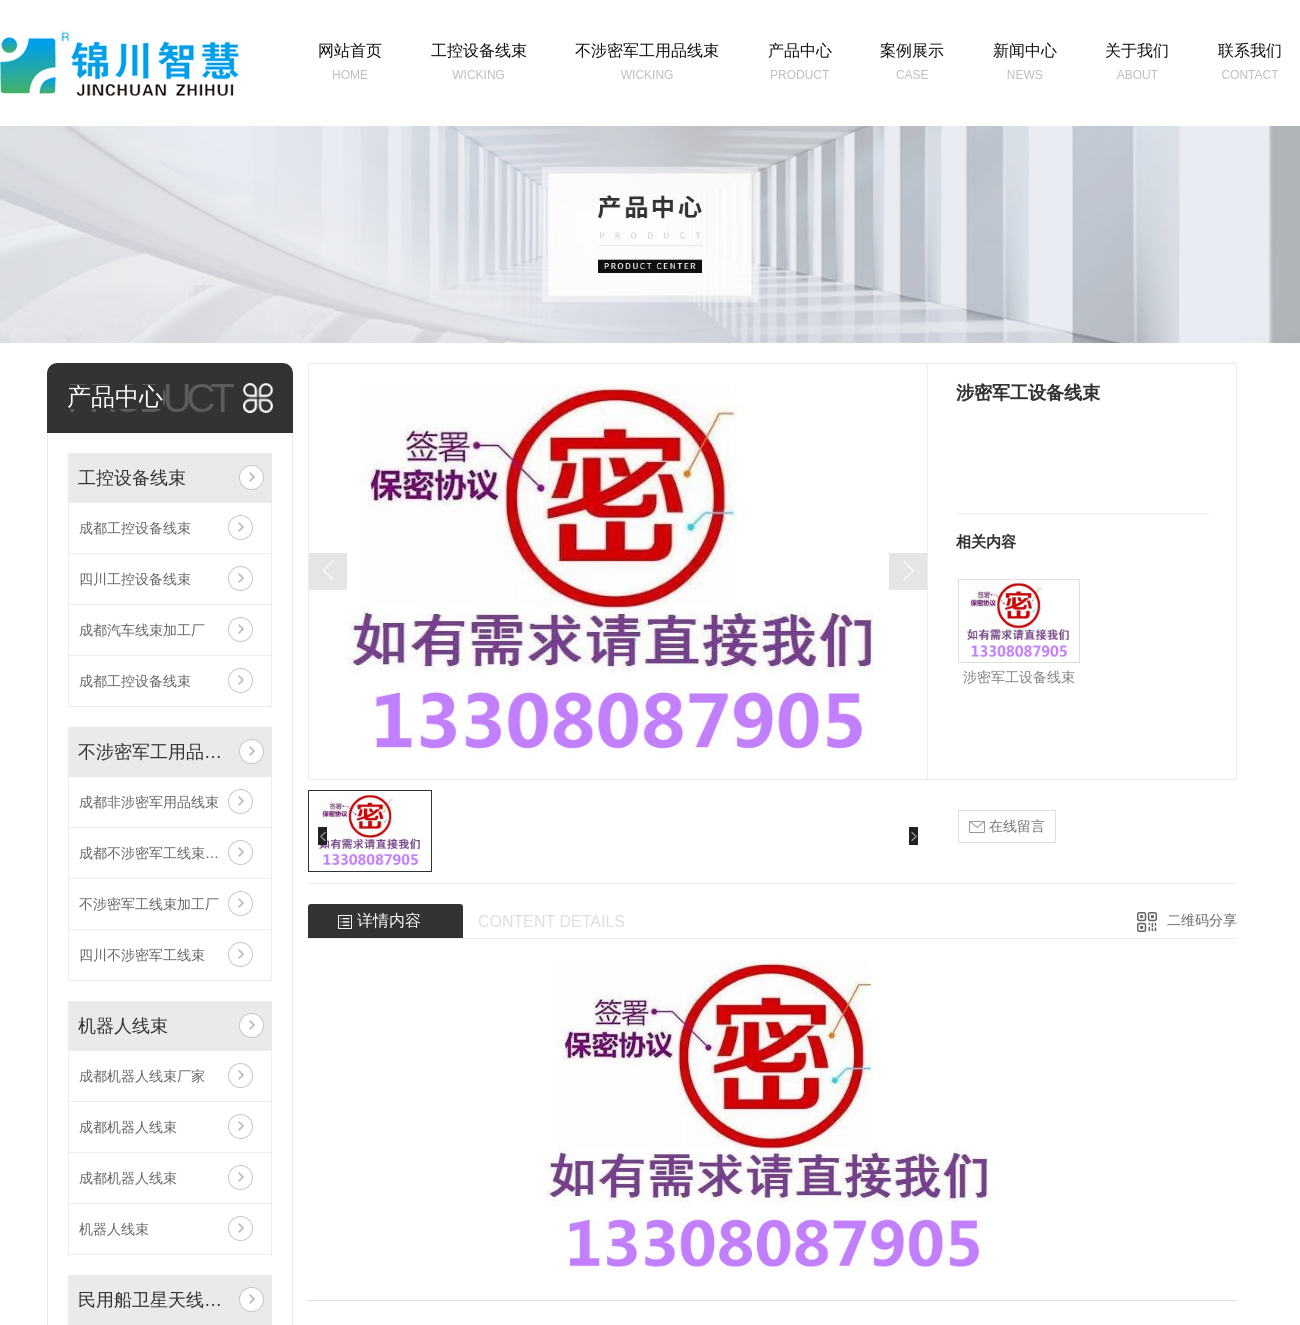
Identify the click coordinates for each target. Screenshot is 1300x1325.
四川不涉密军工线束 (142, 955)
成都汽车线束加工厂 (142, 630)
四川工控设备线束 (135, 579)
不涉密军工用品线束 (154, 752)
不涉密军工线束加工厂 (149, 904)
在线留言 (1007, 826)
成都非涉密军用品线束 (149, 802)
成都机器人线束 (128, 1127)
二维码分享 (1202, 920)
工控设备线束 (132, 478)
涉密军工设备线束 (1019, 677)
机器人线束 (123, 1026)
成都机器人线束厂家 (142, 1076)
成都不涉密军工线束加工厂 (163, 853)
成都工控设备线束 (135, 528)
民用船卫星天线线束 (154, 1300)
